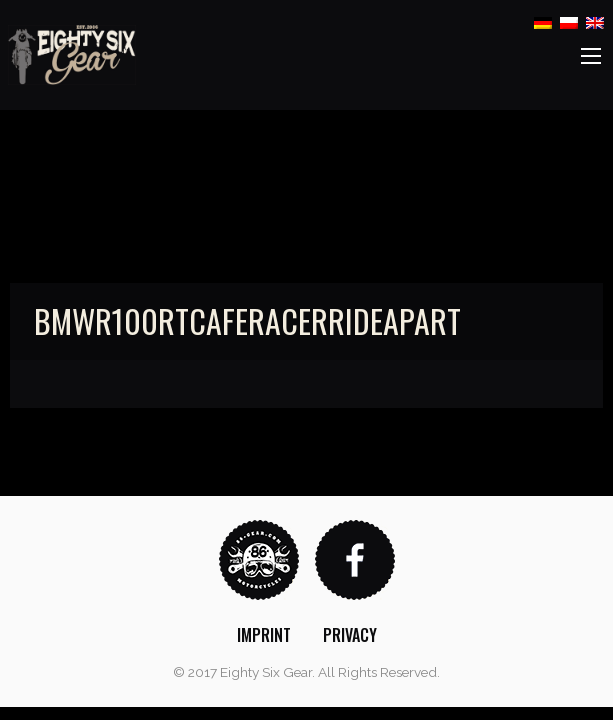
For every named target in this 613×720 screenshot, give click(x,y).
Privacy (350, 635)
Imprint (264, 635)
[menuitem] (264, 635)
